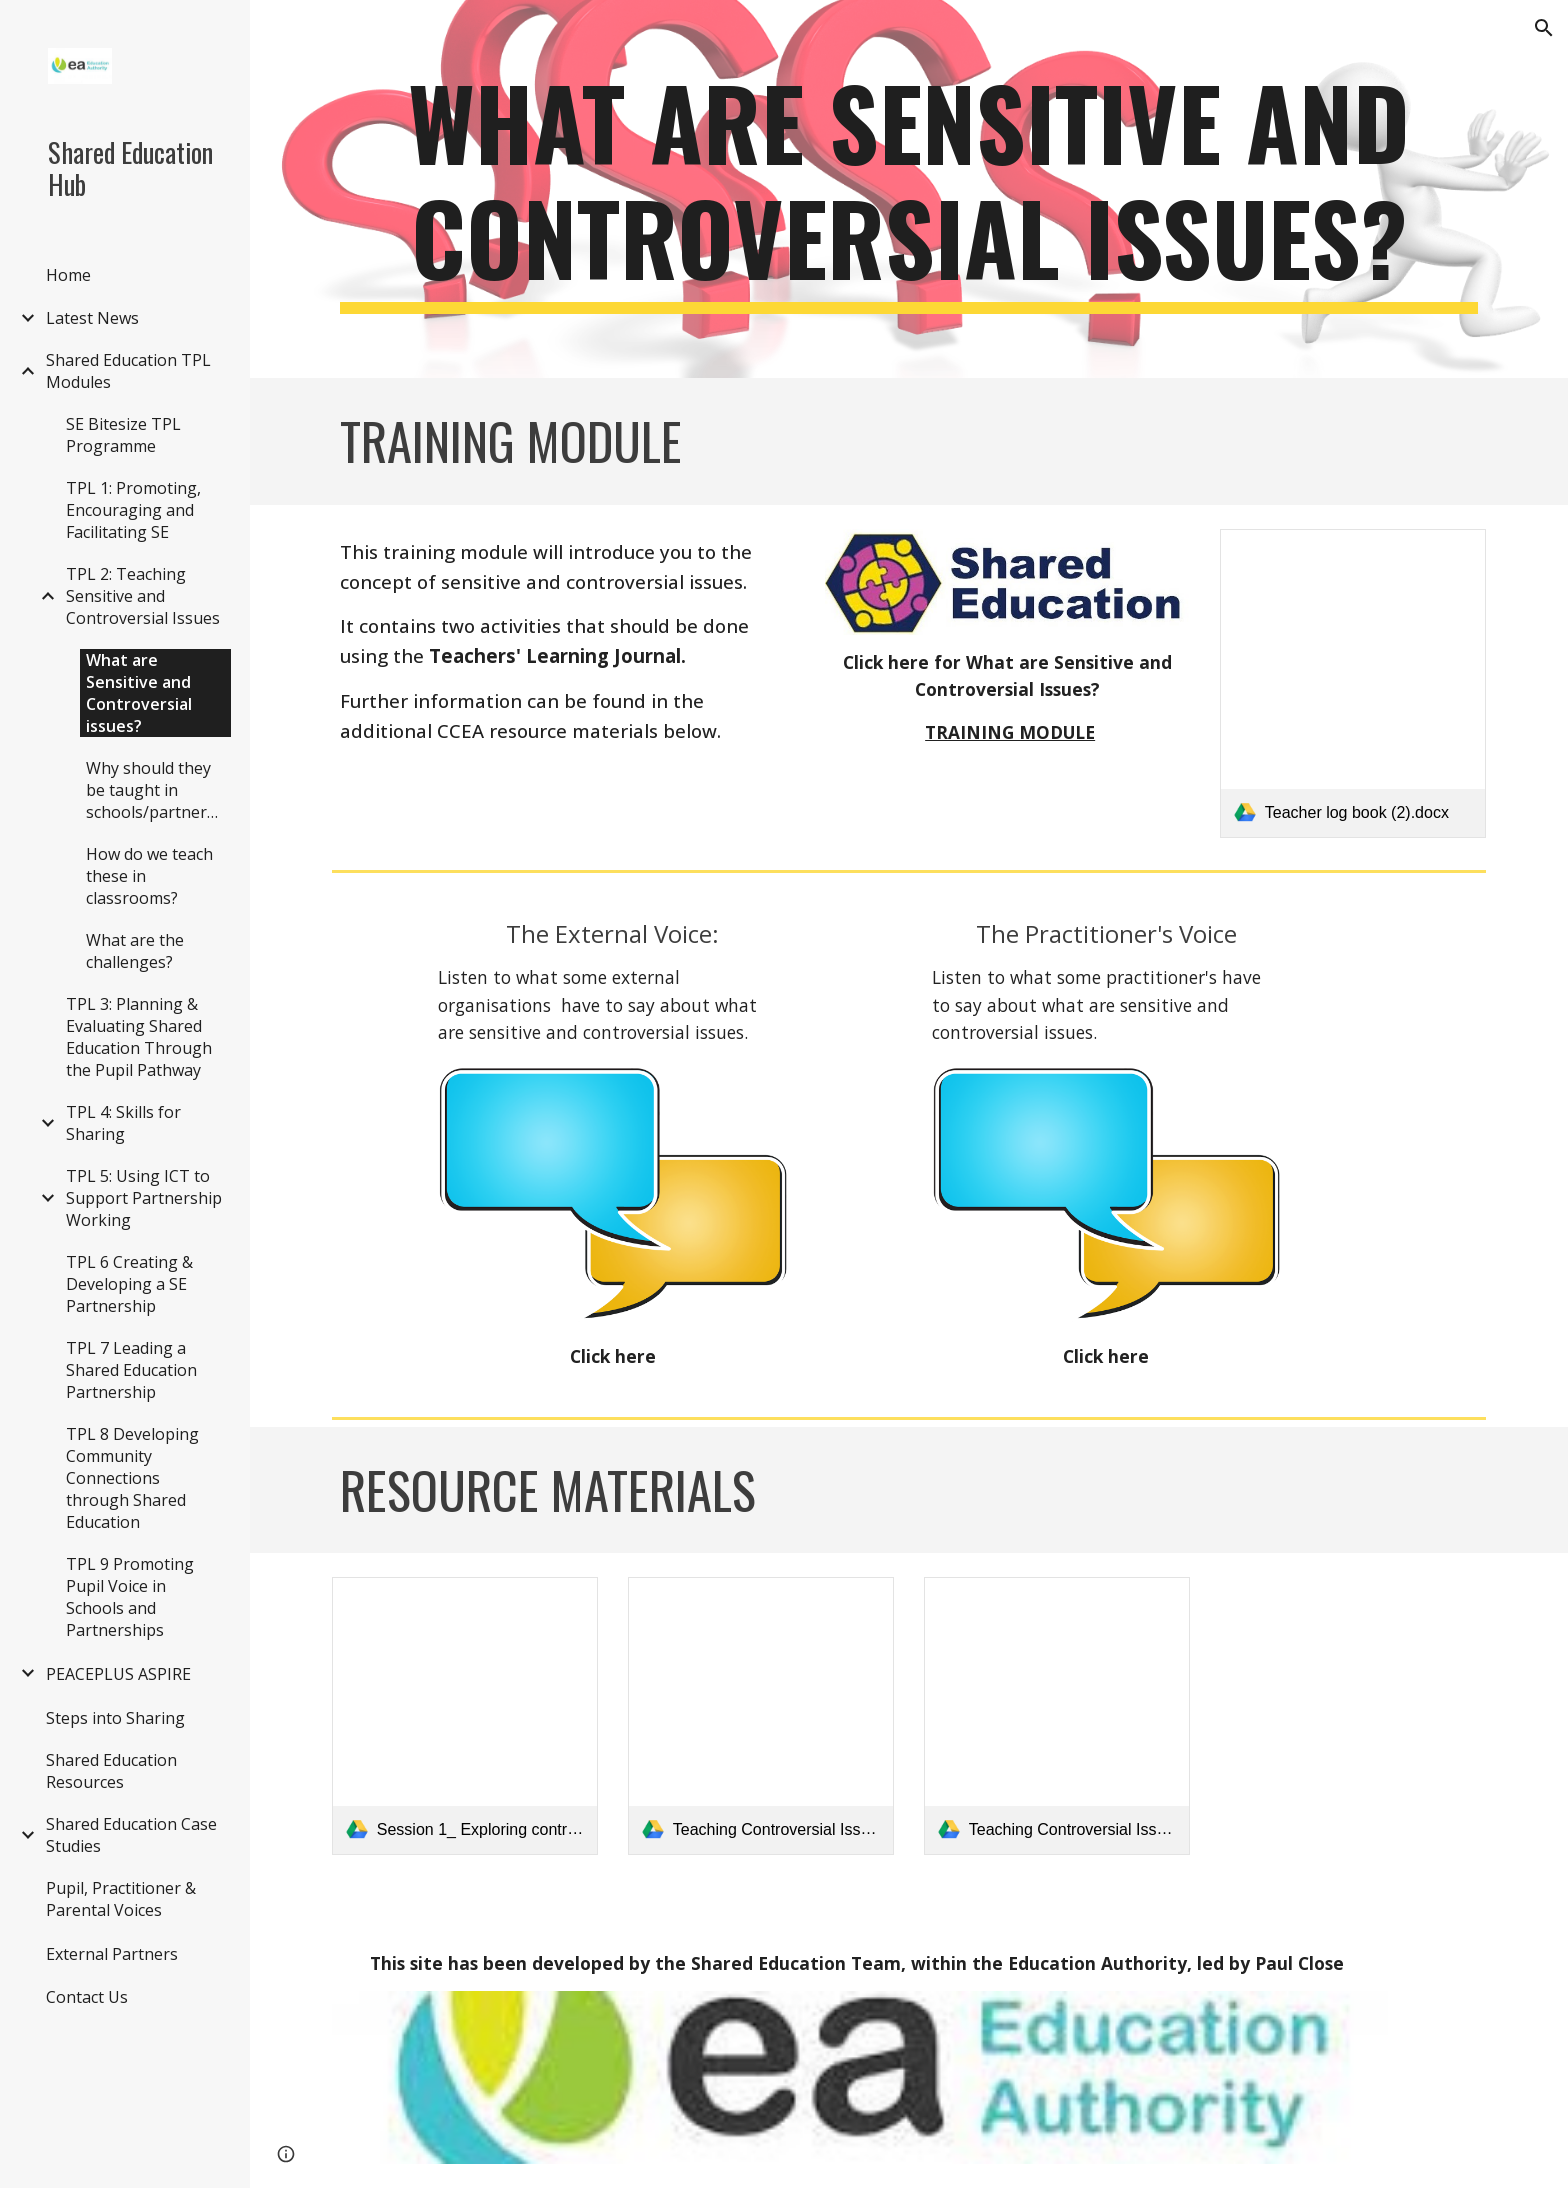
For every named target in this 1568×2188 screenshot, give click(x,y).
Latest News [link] (92, 318)
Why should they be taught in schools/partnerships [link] (158, 790)
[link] (1353, 683)
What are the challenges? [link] (135, 951)
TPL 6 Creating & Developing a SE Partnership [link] (129, 1284)
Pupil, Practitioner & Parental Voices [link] (121, 1899)
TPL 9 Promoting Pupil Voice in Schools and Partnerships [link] (130, 1597)
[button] (1544, 28)
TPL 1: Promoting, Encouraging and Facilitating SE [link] (133, 510)
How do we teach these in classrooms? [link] (149, 876)
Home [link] (68, 275)
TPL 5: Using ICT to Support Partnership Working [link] (144, 1198)
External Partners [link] (112, 1954)
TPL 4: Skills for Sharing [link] (123, 1123)
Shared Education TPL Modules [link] (128, 371)
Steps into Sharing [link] (115, 1718)
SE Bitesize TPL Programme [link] (123, 435)
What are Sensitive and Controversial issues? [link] (139, 693)
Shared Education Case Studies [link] (131, 1835)
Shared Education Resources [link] (111, 1771)
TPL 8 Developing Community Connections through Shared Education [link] (132, 1478)
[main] (909, 189)
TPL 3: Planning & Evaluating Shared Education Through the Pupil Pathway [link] (139, 1037)
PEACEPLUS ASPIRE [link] (118, 1674)
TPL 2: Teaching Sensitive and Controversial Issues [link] (143, 596)
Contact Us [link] (87, 1997)
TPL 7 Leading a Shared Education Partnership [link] (131, 1370)
